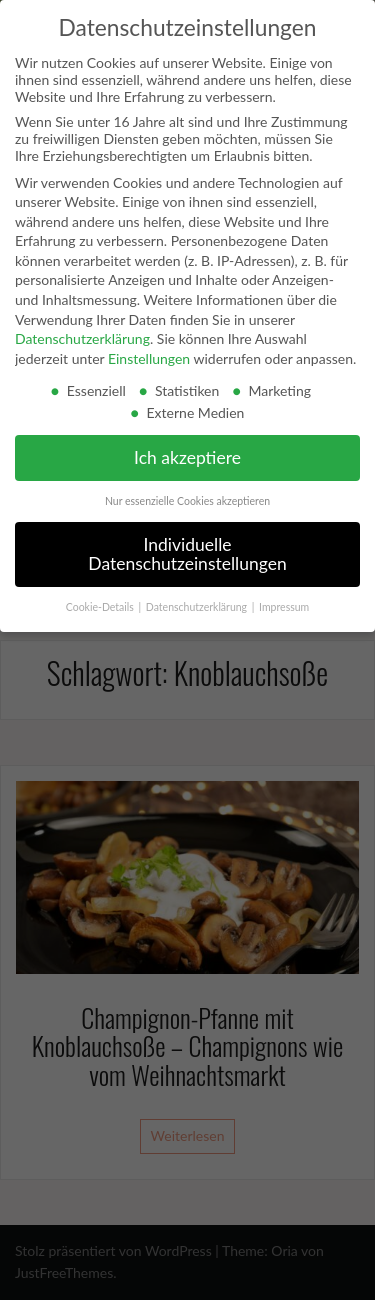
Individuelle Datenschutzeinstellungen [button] (187, 554)
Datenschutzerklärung (82, 338)
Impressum (284, 607)
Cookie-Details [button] (101, 607)
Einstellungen (149, 358)
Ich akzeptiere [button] (187, 457)
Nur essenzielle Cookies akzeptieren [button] (187, 501)
